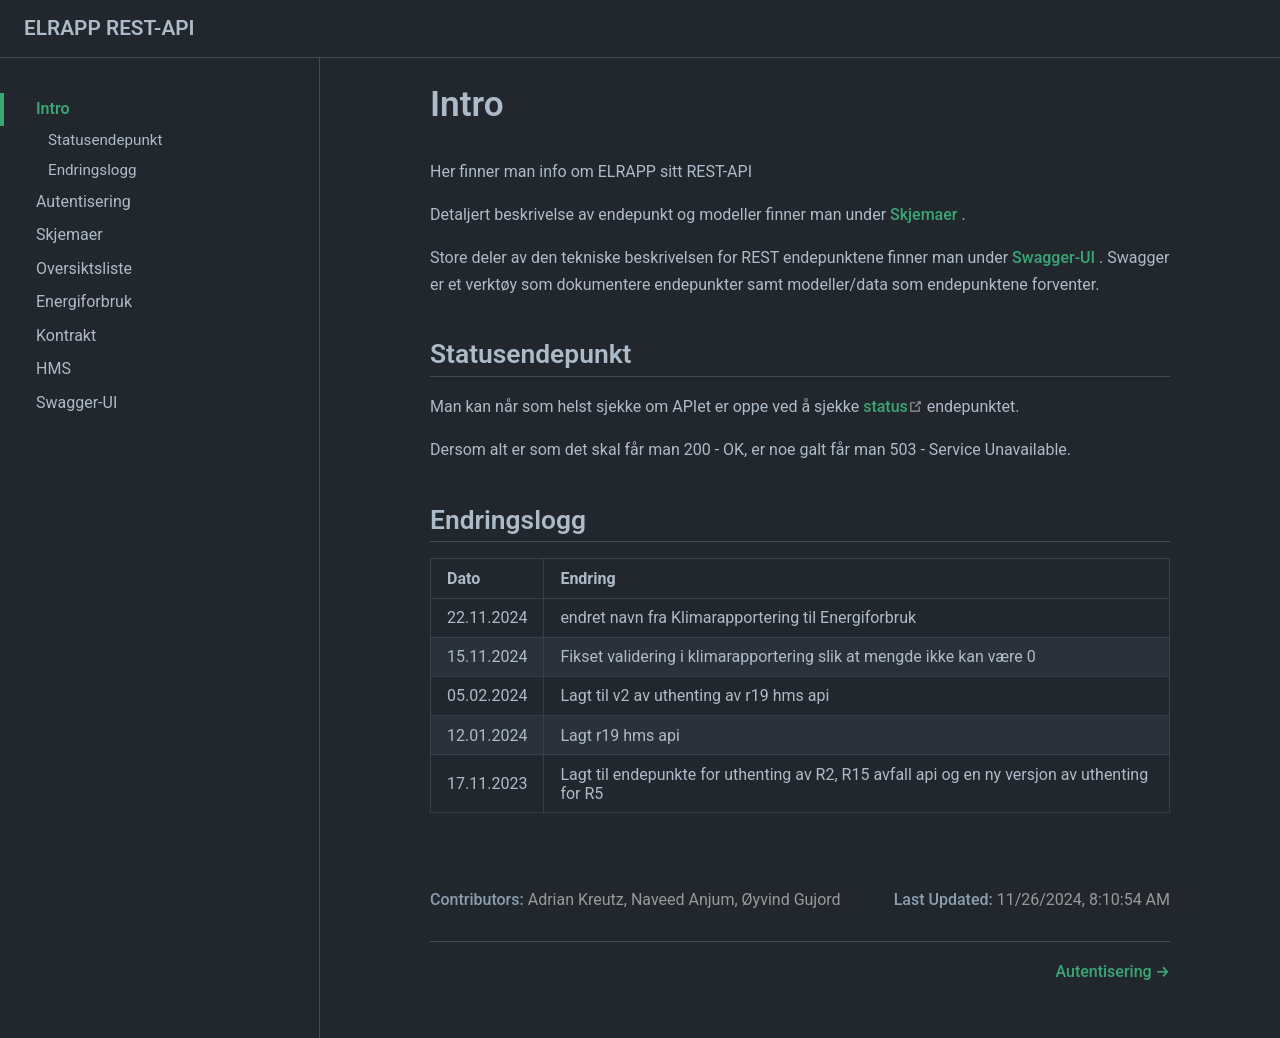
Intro (53, 108)
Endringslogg (92, 170)
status (893, 406)
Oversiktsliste (84, 268)
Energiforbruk (84, 301)
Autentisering (83, 201)
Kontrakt (66, 335)
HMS (53, 368)
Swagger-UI (76, 402)
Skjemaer (69, 234)
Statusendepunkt (105, 140)
